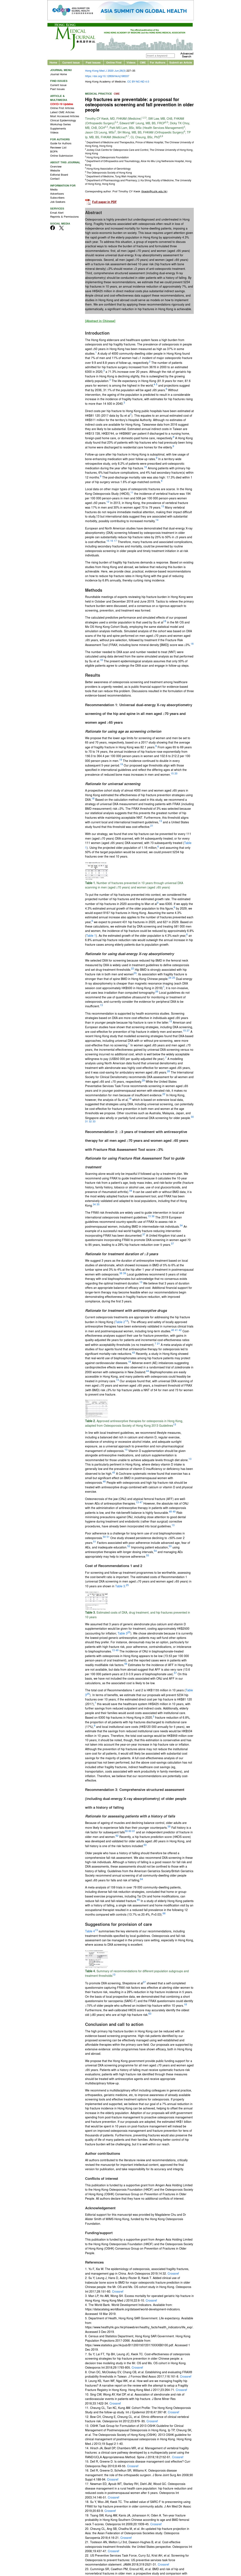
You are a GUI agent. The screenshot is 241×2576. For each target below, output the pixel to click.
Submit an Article (180, 63)
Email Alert (57, 213)
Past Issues (93, 63)
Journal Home (58, 75)
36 (153, 1217)
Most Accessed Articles (64, 117)
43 (133, 1353)
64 (141, 1880)
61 (133, 1832)
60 (130, 1832)
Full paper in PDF (104, 203)
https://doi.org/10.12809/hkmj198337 (107, 77)
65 (138, 1901)
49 (174, 1512)
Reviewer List (58, 148)
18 (164, 622)
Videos (130, 63)
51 (108, 1538)
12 (107, 503)
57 (175, 1674)
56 (125, 1665)
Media (53, 190)
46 (104, 1482)
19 (120, 760)
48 (170, 1512)
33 (94, 1122)
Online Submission (61, 156)
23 (135, 974)
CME (143, 63)
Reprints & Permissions (64, 218)
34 (130, 1192)
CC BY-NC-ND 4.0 (138, 82)
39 (124, 1274)
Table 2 (120, 1323)
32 (90, 1122)
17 (115, 541)
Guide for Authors (60, 144)
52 (128, 1547)
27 (188, 1031)
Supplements (58, 129)
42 (180, 1331)
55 (147, 1556)
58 (169, 1827)
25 (173, 979)
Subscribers (57, 198)
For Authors (157, 63)
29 (143, 1081)
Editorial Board (59, 175)
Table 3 (120, 1587)
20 (176, 774)
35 (98, 1205)
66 (164, 1914)
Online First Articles (62, 109)
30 (192, 1117)
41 (176, 1331)
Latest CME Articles (62, 113)
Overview (55, 167)
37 (143, 1235)
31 (86, 1122)
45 (113, 1473)
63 (145, 1846)
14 (157, 521)
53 (170, 1547)
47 (141, 1503)
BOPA (54, 152)
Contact (55, 179)
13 (162, 507)
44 (147, 1372)
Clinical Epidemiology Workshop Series (63, 123)
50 (104, 1538)
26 (156, 992)
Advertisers (57, 194)
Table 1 (91, 936)
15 (107, 541)
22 (132, 969)
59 (126, 1832)
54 (155, 1551)
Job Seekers (57, 202)
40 (172, 1331)
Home (53, 63)
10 (145, 468)
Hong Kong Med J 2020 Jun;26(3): (105, 72)
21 (151, 827)
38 (120, 1274)
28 (168, 1072)
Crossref (173, 2274)
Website (55, 171)
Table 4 (90, 1932)
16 (111, 541)
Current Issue (71, 63)
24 (169, 979)
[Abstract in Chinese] (100, 322)
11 (131, 493)
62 (117, 1837)
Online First (113, 63)
